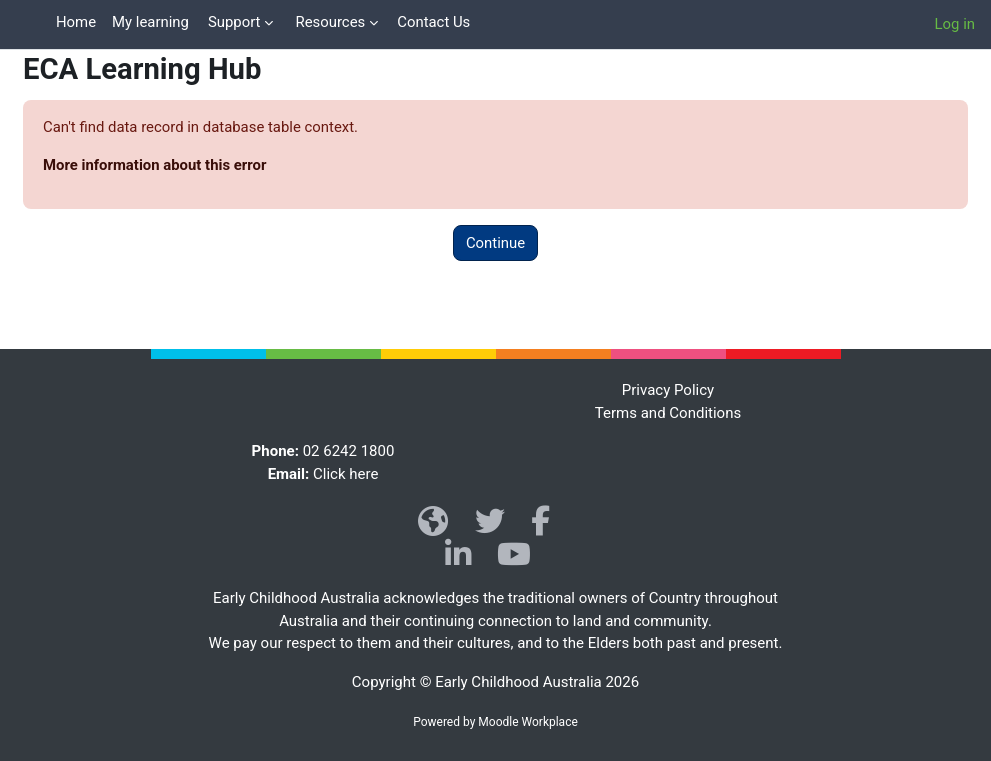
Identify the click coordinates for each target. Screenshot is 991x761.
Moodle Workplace (527, 722)
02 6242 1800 (349, 451)
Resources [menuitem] (330, 22)
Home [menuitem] (76, 22)
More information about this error (154, 165)
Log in (955, 24)
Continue (495, 243)
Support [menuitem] (234, 22)
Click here (345, 474)
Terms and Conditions (668, 413)
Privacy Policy (668, 390)
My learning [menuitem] (150, 22)
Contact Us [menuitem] (433, 22)
